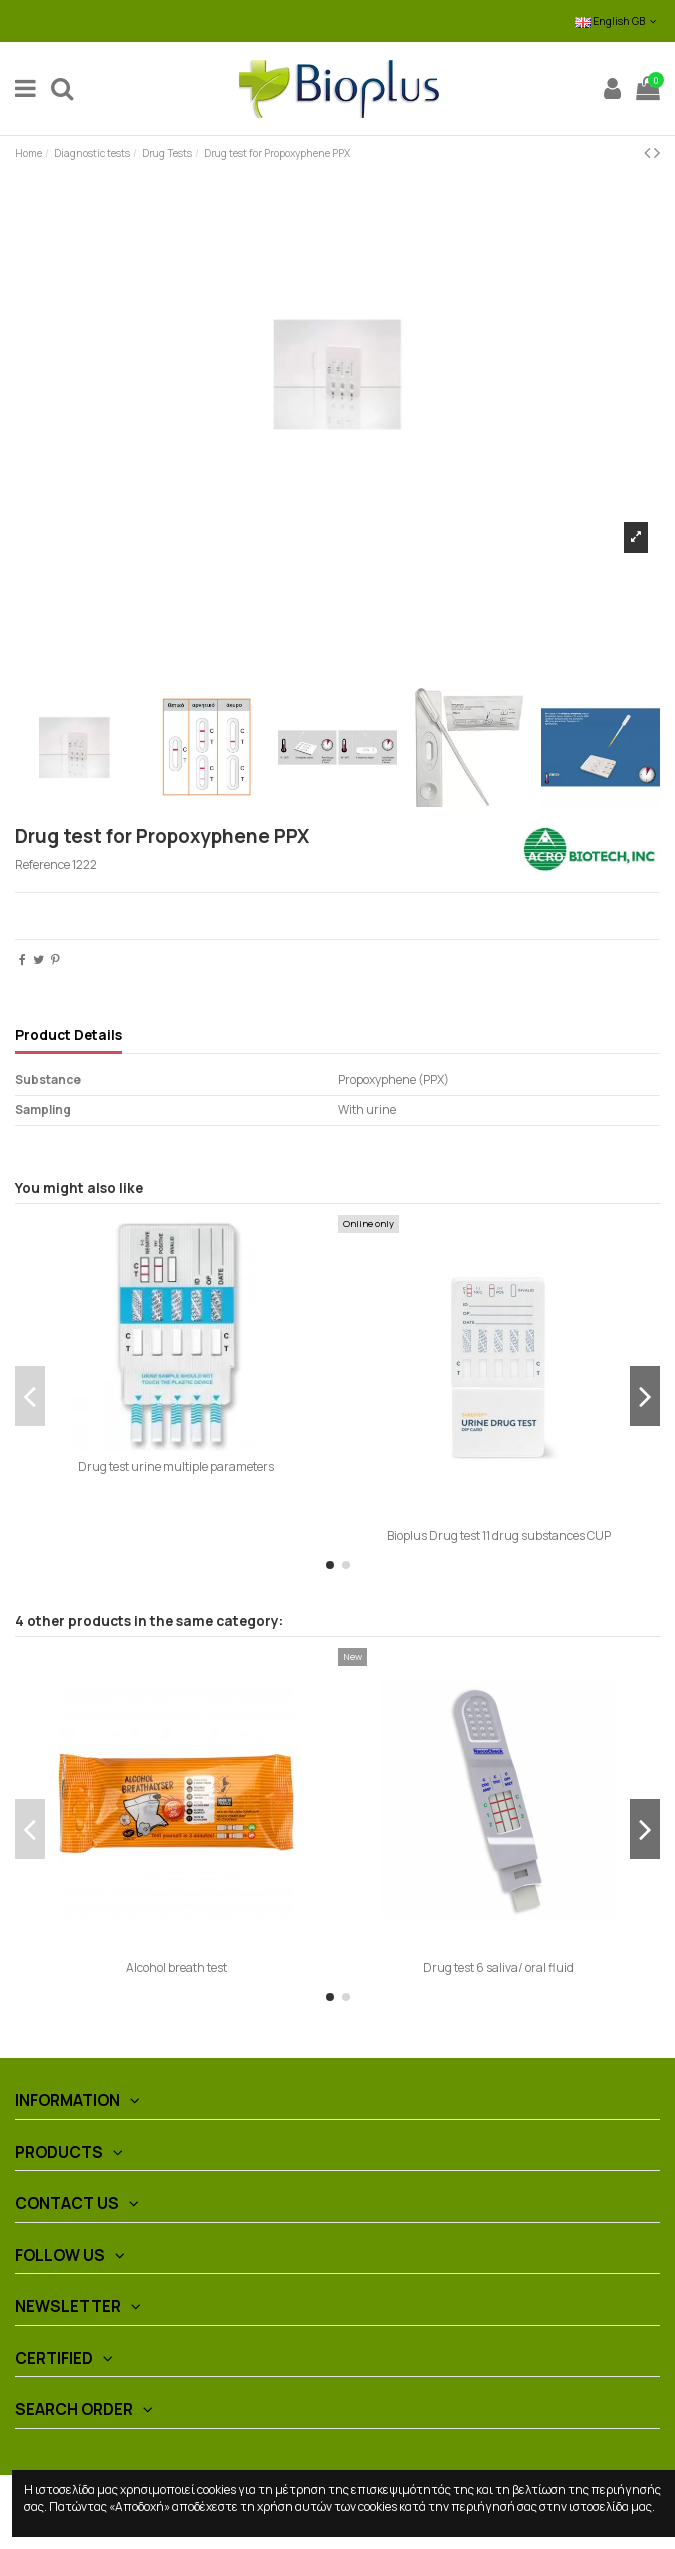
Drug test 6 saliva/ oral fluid (498, 1967)
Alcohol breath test (176, 1967)
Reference (42, 865)
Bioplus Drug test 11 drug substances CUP (499, 1535)
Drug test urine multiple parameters (176, 1466)
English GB (617, 21)
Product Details (68, 1035)
